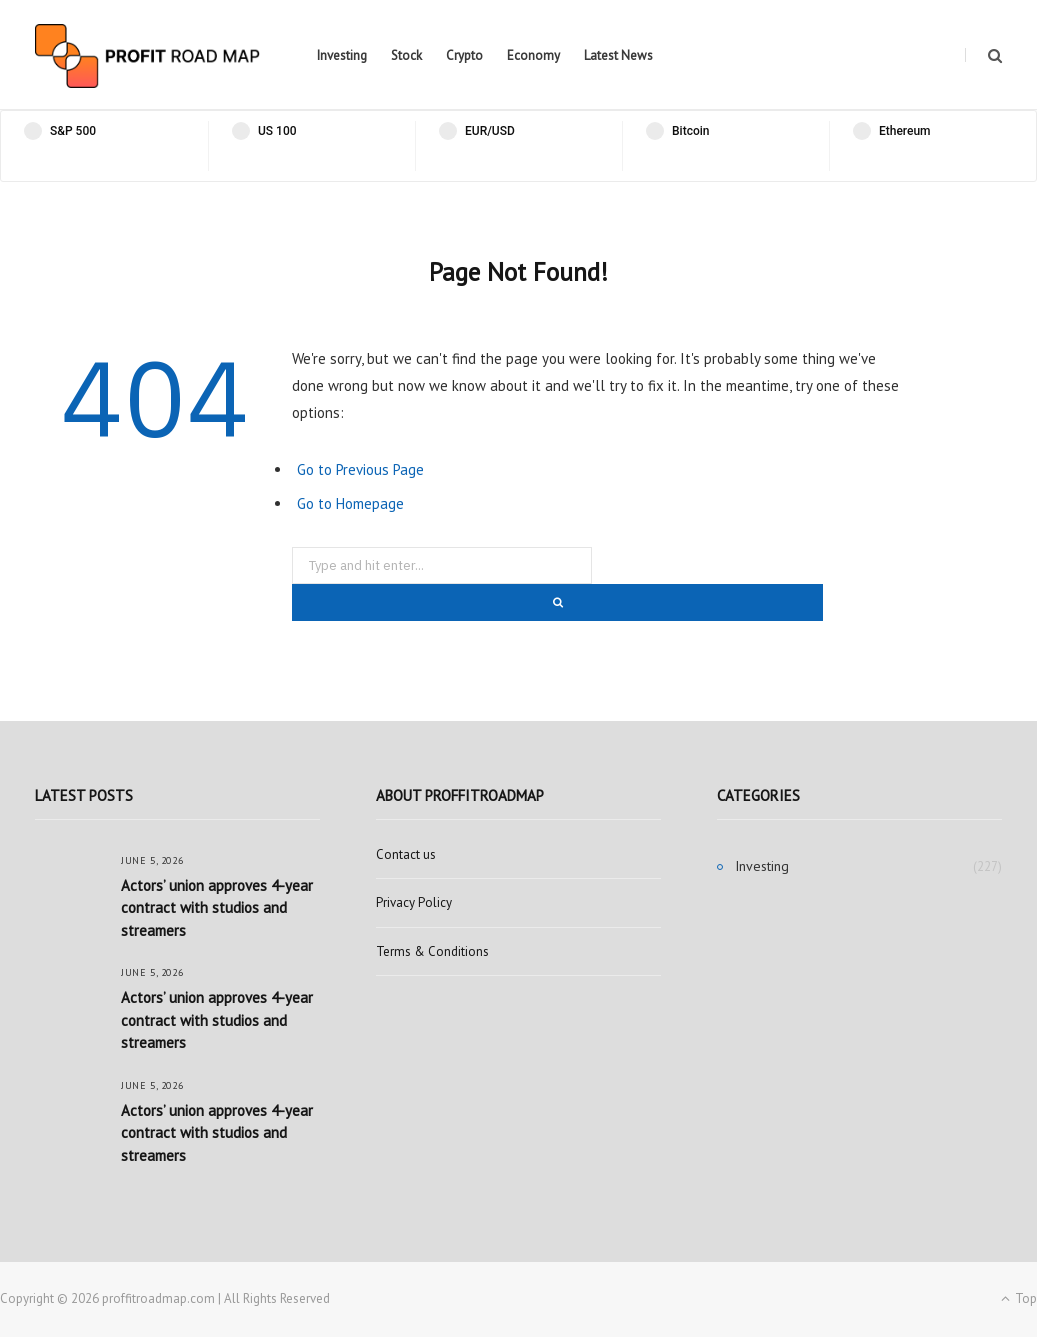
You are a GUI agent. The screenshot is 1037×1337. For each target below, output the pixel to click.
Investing (342, 55)
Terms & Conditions (432, 951)
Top (1019, 1298)
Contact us (406, 854)
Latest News (618, 55)
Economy (533, 55)
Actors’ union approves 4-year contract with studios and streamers (217, 908)
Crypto (464, 55)
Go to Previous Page (360, 469)
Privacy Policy (414, 902)
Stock (406, 55)
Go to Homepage (350, 503)
